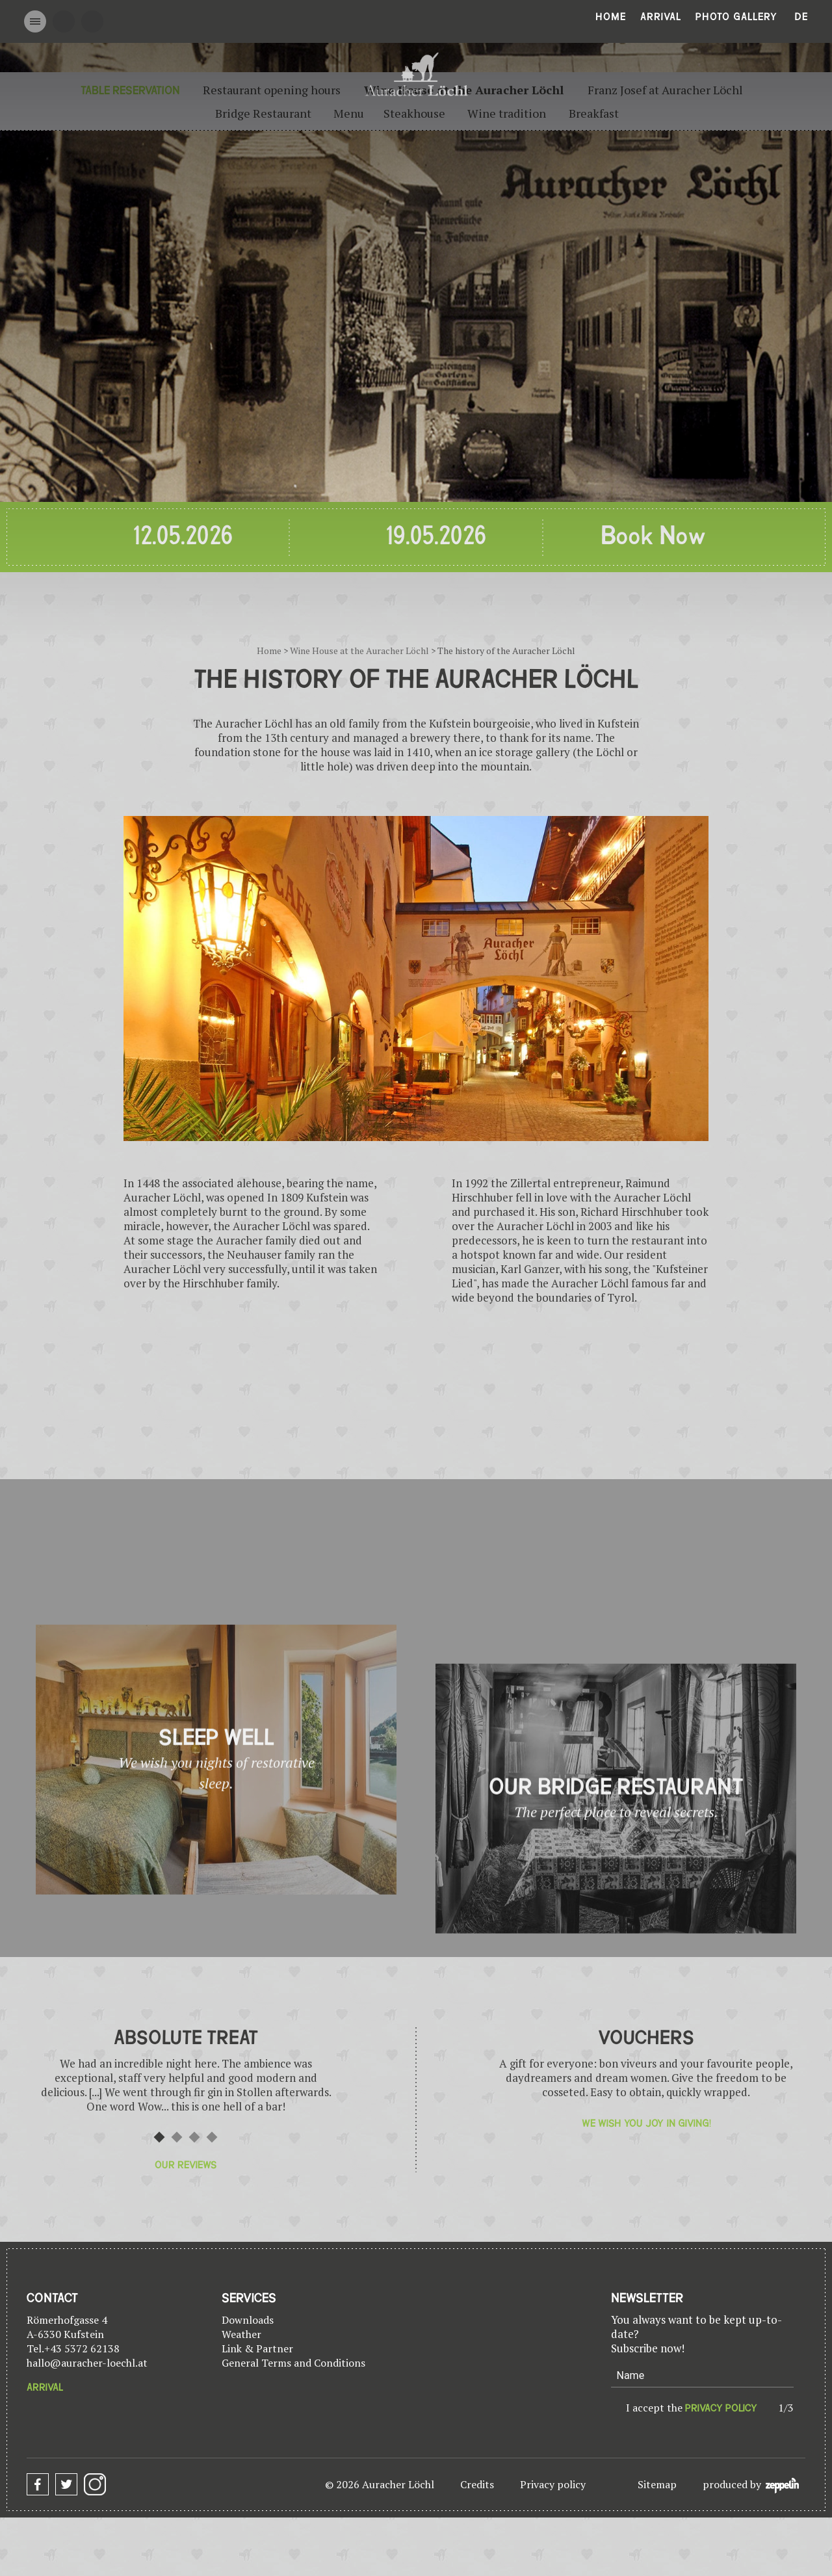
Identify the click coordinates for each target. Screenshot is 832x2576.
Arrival (660, 16)
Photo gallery (736, 16)
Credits (477, 2484)
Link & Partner (257, 2348)
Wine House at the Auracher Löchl (359, 650)
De (801, 16)
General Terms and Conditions (293, 2363)
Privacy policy (553, 2484)
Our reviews (185, 2165)
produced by (751, 2485)
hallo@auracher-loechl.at (87, 2363)
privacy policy (721, 2408)
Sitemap (657, 2484)
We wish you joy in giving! (646, 2123)
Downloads (248, 2320)
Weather (241, 2334)
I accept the (691, 2407)
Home (610, 16)
